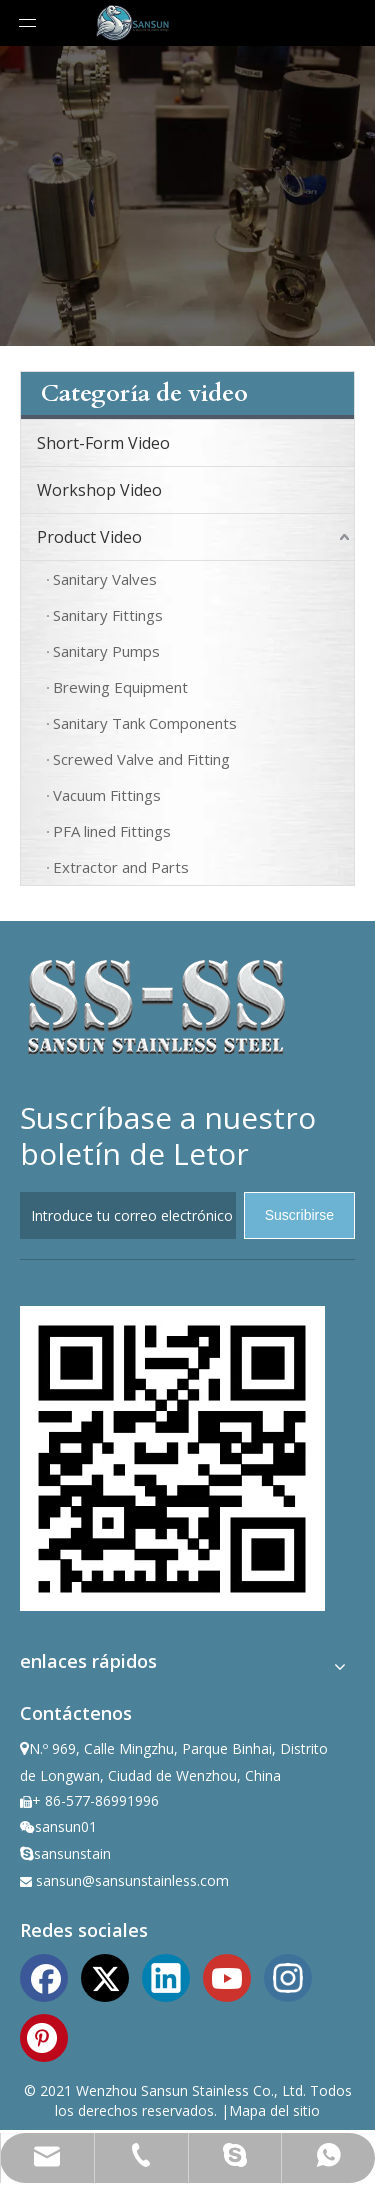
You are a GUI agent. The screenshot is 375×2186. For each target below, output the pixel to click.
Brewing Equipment (120, 687)
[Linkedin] (166, 1976)
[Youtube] (227, 1976)
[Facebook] (44, 1976)
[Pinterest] (44, 2036)
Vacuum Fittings (107, 795)
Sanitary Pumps (106, 651)
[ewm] (172, 1458)
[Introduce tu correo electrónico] (128, 1215)
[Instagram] (288, 1976)
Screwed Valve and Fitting (141, 759)
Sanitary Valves (105, 579)
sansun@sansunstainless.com (132, 1880)
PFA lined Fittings (112, 831)
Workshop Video (99, 490)
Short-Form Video (103, 443)
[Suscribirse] (299, 1215)
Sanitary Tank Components (145, 723)
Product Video (89, 537)
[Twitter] (105, 1976)
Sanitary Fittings (108, 615)
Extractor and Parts (121, 867)
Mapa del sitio (274, 2110)
